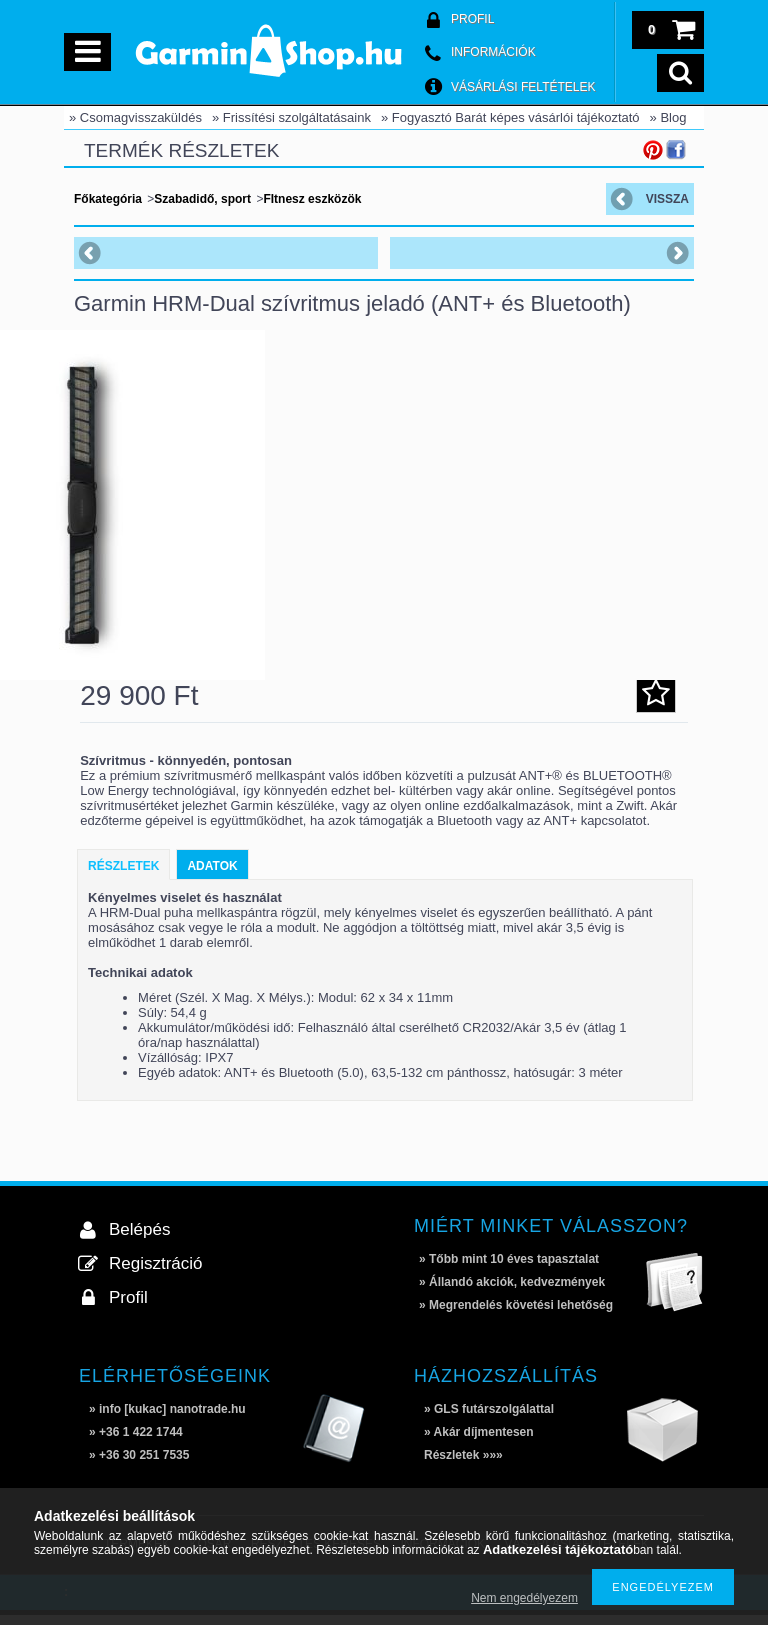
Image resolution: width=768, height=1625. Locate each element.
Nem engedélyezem (524, 1598)
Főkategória (108, 199)
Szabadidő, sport (202, 199)
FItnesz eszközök (312, 199)
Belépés (139, 1239)
